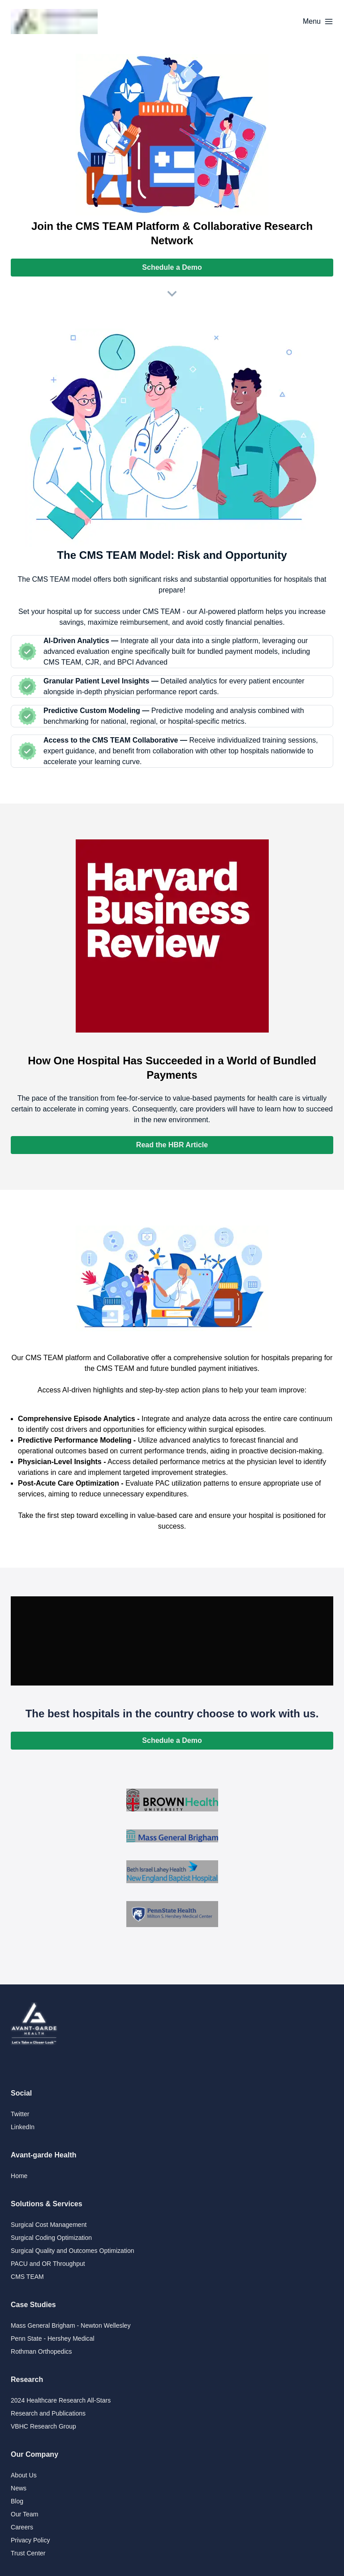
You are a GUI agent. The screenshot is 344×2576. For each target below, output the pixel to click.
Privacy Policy (30, 2540)
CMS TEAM (27, 2276)
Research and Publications (48, 2413)
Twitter (20, 2114)
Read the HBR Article (172, 1145)
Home (19, 2175)
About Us (24, 2475)
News (18, 2488)
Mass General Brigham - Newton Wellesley (70, 2325)
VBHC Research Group (43, 2426)
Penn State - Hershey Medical (53, 2338)
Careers (22, 2527)
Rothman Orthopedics (41, 2351)
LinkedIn (22, 2127)
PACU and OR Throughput (48, 2263)
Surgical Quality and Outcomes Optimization (72, 2250)
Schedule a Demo (172, 267)
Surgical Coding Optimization (51, 2237)
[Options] (318, 21)
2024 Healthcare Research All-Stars (61, 2400)
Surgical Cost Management (48, 2224)
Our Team (24, 2514)
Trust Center (28, 2553)
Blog (17, 2501)
